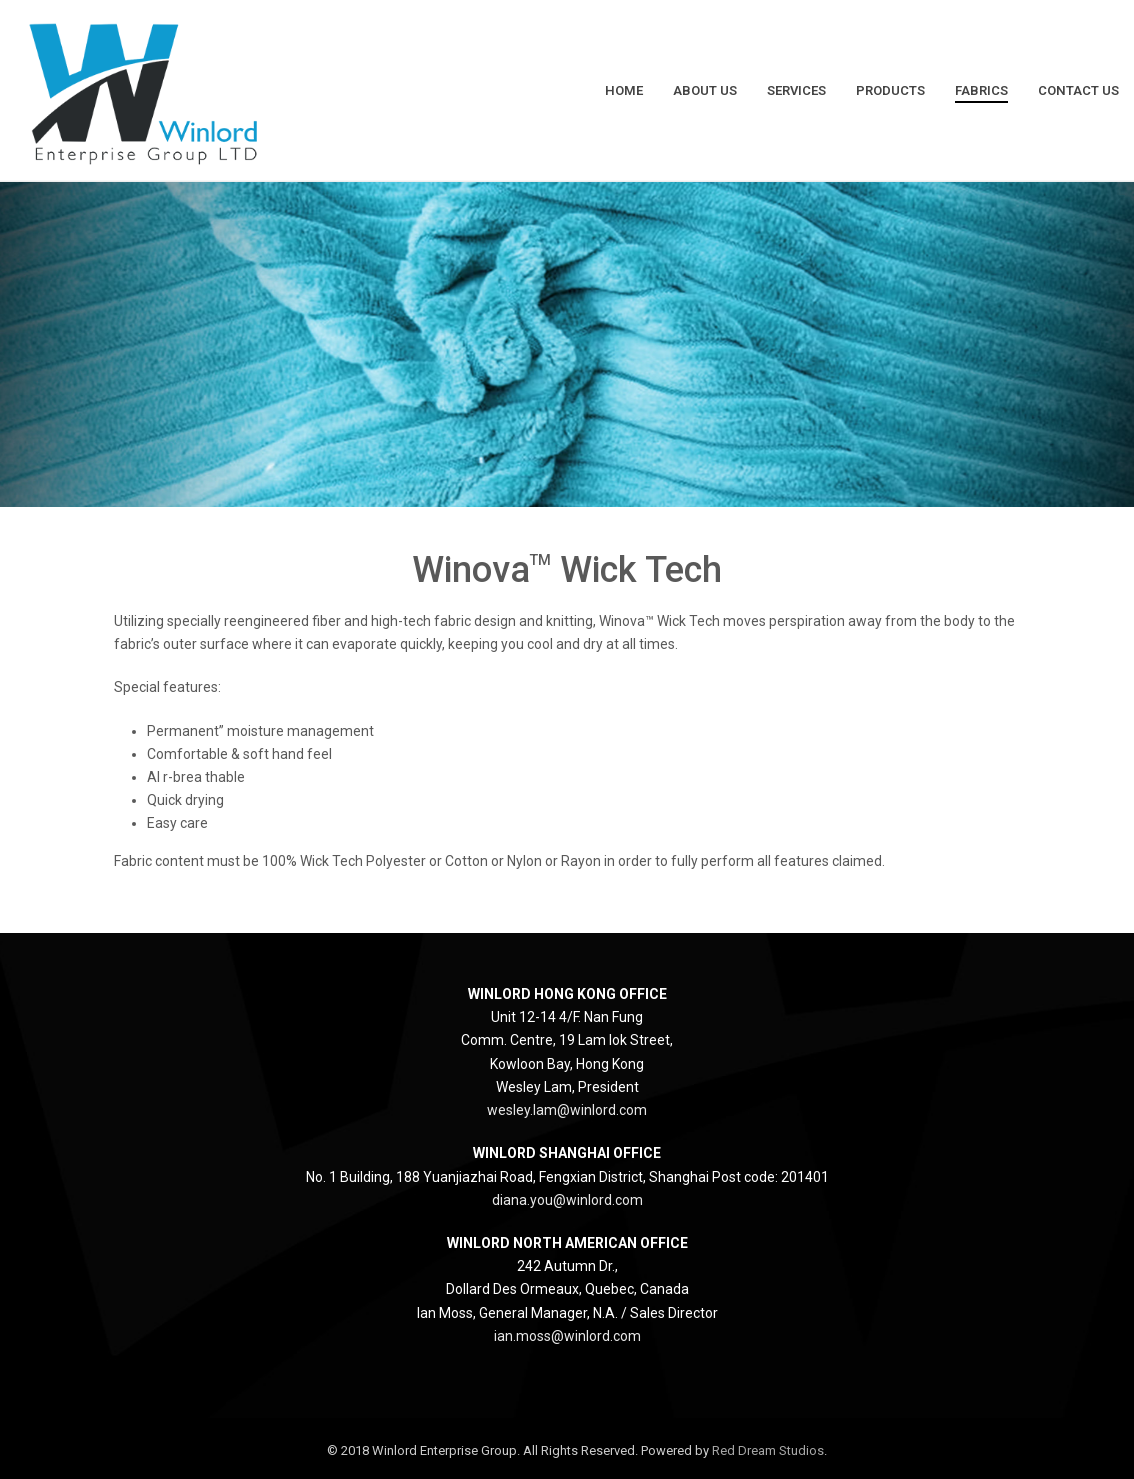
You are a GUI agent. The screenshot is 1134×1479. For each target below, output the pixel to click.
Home (624, 90)
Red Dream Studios (768, 1450)
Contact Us (1078, 90)
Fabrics (981, 90)
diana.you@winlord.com (567, 1200)
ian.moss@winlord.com (567, 1336)
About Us (705, 90)
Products (890, 90)
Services (796, 90)
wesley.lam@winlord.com (567, 1110)
